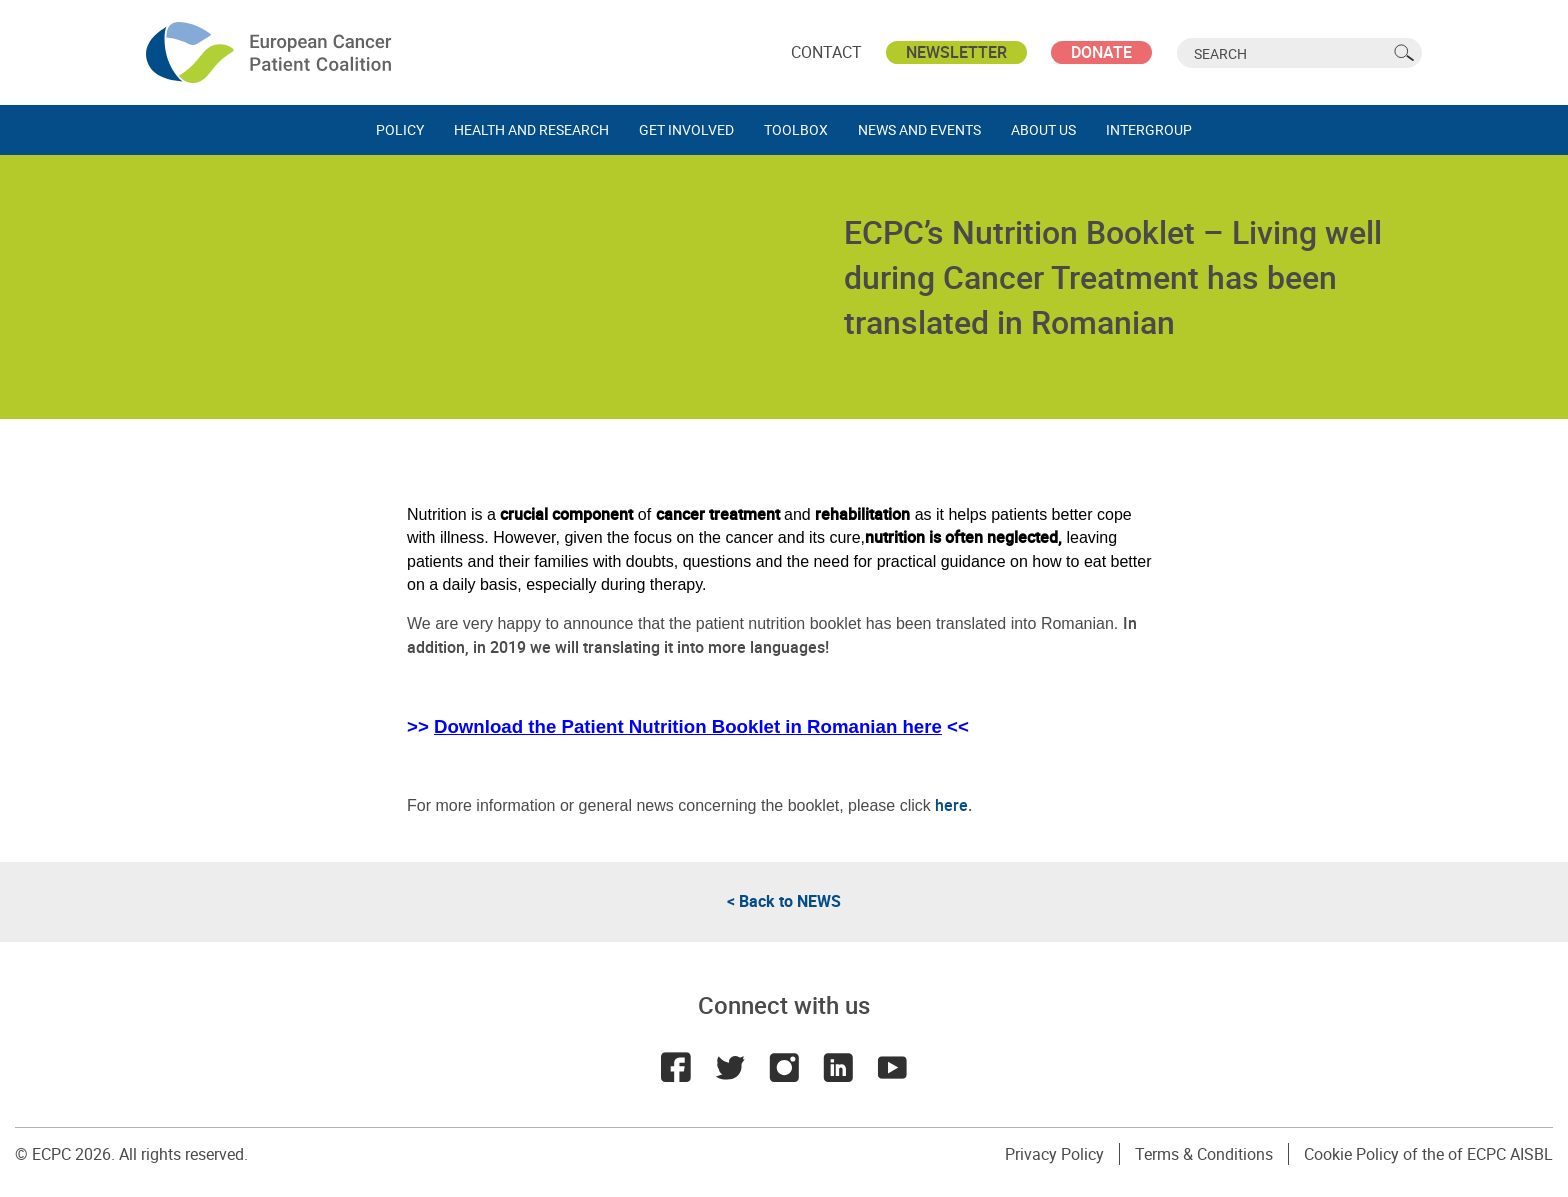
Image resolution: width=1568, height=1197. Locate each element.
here (951, 805)
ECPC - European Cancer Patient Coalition (271, 52)
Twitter (730, 1067)
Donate (1101, 52)
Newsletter (956, 52)
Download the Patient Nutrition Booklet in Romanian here (688, 726)
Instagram (784, 1067)
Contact (826, 52)
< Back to (784, 901)
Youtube (892, 1067)
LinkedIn (838, 1067)
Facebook (676, 1067)
